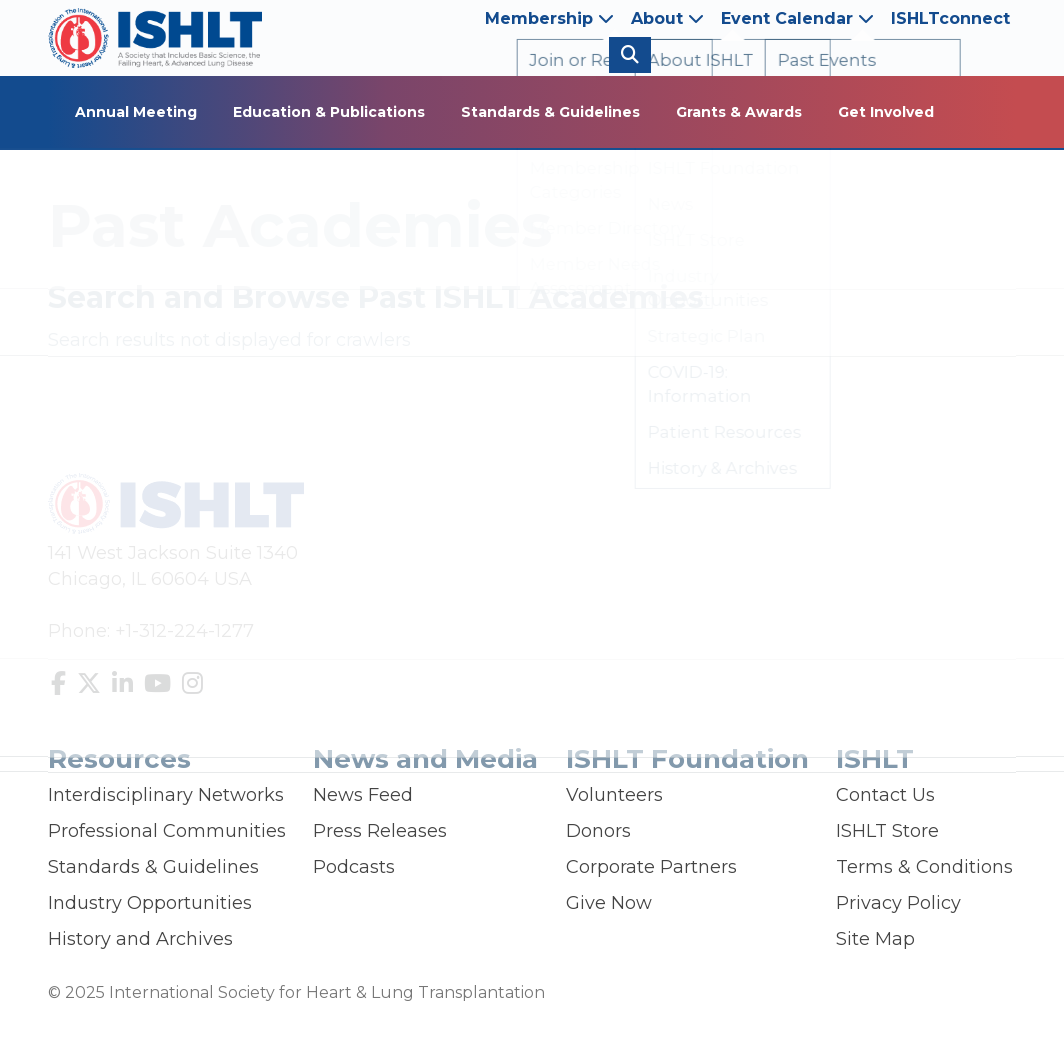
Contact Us (885, 795)
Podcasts (354, 867)
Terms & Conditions (924, 867)
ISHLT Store (887, 831)
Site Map (875, 939)
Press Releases (380, 831)
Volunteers (614, 795)
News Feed (363, 795)
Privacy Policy (898, 903)
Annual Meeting (136, 112)
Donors (598, 831)
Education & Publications (329, 112)
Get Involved (886, 112)
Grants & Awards (739, 112)
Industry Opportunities (150, 903)
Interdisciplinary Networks (166, 795)
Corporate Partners (651, 867)
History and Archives (140, 939)
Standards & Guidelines (550, 112)
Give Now (609, 903)
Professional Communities (167, 831)
